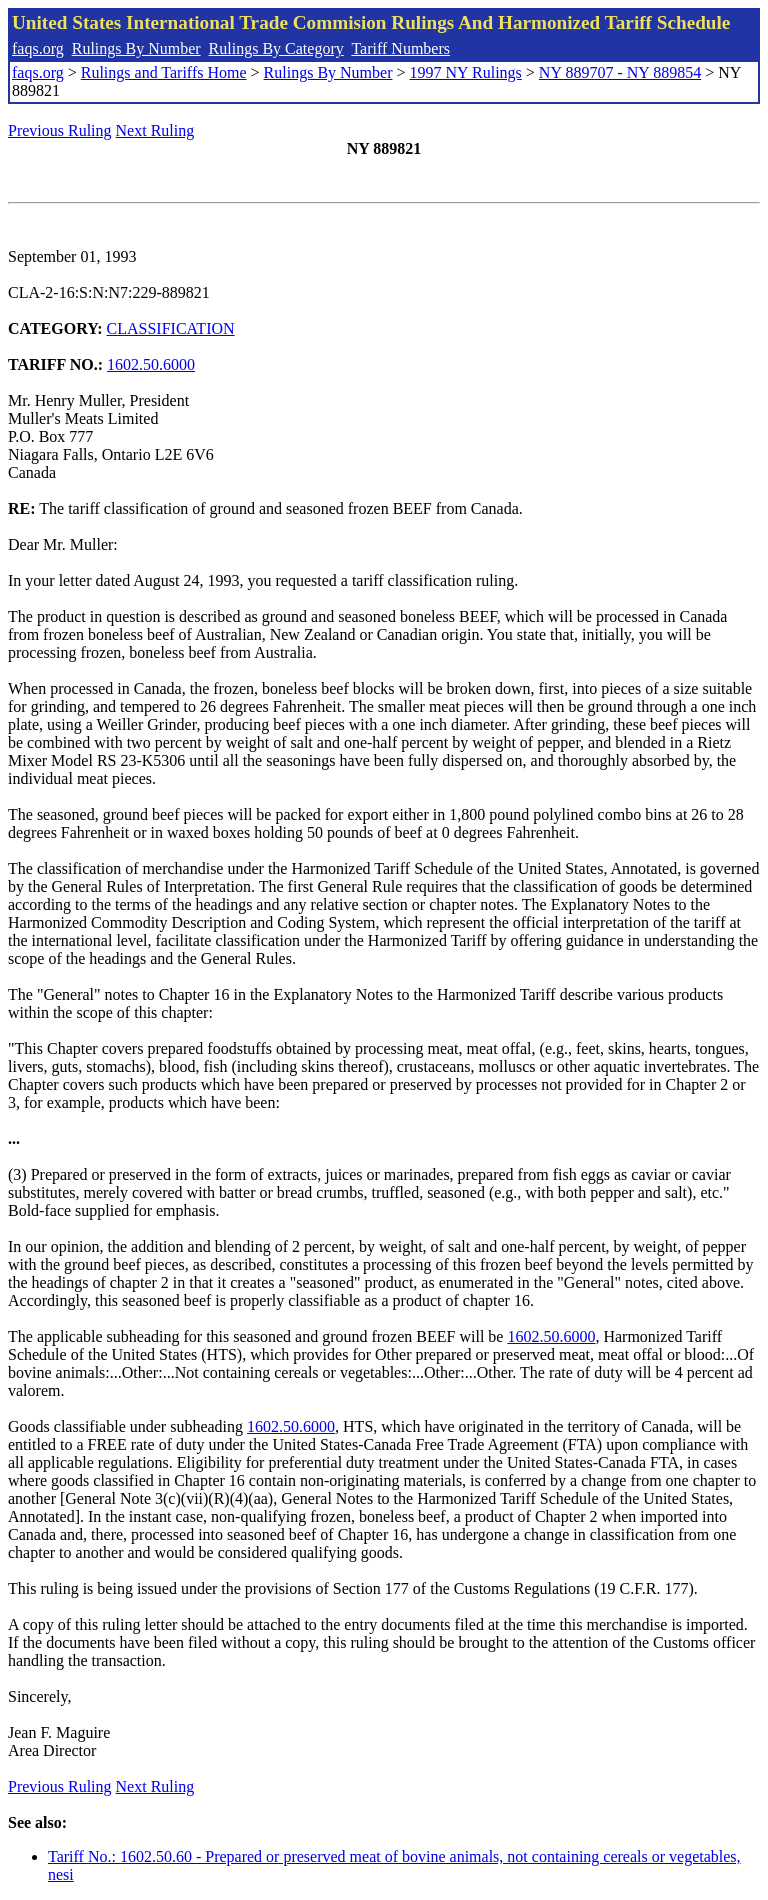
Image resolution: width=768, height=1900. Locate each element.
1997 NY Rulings (466, 72)
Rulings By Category (276, 48)
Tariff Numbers (400, 48)
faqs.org (38, 48)
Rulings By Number (136, 48)
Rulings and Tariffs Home (164, 72)
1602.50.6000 (151, 364)
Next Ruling (155, 130)
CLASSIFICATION (171, 328)
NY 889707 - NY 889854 (620, 72)
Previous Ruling (60, 130)
